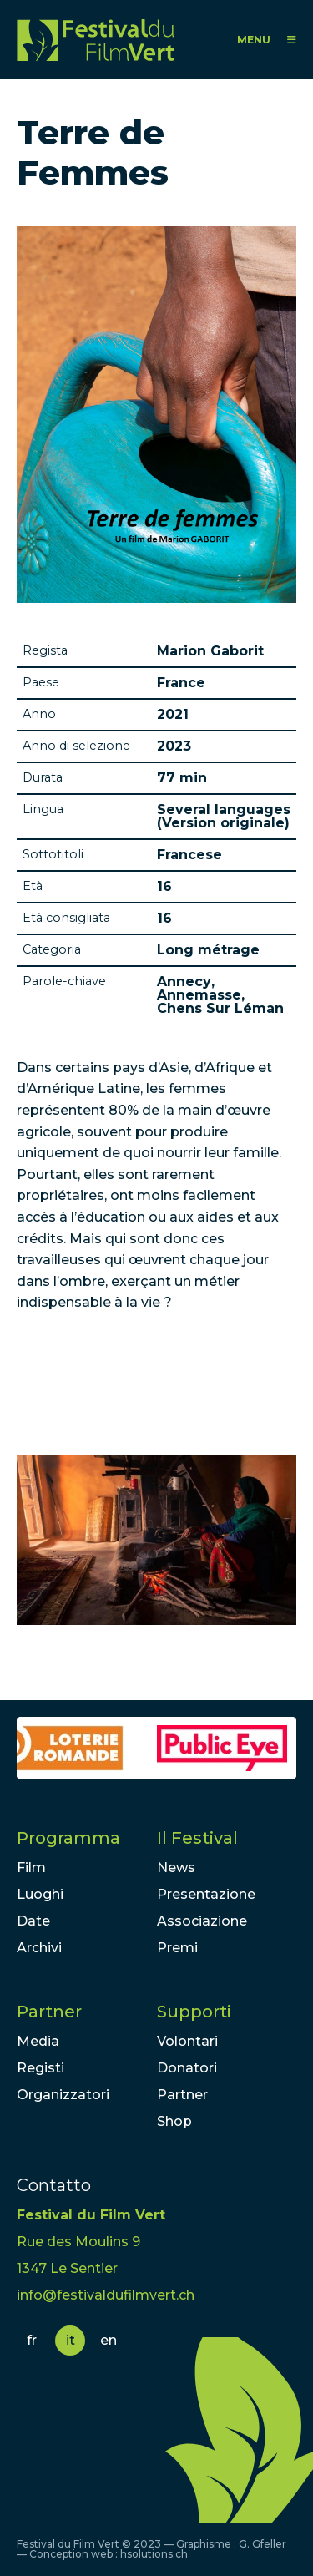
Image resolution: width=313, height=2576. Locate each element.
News (176, 1867)
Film (31, 1867)
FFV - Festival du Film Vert (95, 39)
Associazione (202, 1921)
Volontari (187, 2041)
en (108, 2340)
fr (32, 2340)
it (70, 2340)
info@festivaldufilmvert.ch (105, 2295)
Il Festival (197, 1838)
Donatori (187, 2068)
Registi (40, 2068)
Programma (68, 1838)
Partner (49, 2012)
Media (38, 2041)
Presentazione (206, 1894)
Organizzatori (63, 2095)
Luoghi (40, 1894)
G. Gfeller (262, 2544)
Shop (174, 2121)
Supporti (194, 2012)
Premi (177, 1948)
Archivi (39, 1948)
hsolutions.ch (154, 2554)
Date (33, 1921)
